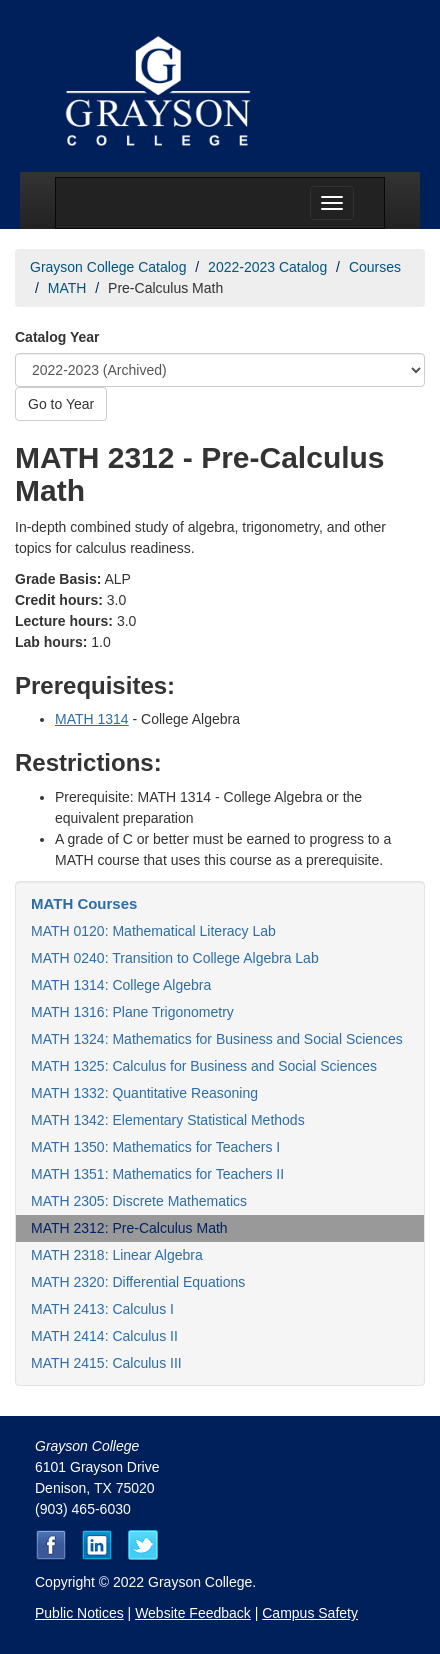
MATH (67, 288)
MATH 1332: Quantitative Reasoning (144, 1093)
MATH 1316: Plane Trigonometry (132, 1012)
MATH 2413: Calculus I (102, 1309)
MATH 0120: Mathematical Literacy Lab (153, 931)
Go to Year (61, 404)
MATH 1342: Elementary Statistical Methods (168, 1120)
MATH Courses (84, 903)
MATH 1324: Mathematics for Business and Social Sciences (217, 1039)
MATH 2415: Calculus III (106, 1363)
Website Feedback (193, 1613)
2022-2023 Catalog (267, 267)
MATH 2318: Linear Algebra (117, 1255)
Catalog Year (57, 337)
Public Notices (79, 1613)
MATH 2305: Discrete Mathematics (139, 1201)
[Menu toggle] (332, 203)
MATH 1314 (92, 719)
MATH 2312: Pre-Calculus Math (129, 1228)
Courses (375, 267)
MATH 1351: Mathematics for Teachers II (157, 1174)
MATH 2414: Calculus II (104, 1336)
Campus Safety (310, 1613)
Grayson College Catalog (108, 267)
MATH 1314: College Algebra (121, 985)
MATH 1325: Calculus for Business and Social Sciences (204, 1066)
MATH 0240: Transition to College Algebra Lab (175, 958)
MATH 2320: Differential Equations (138, 1282)
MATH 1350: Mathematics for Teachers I (155, 1147)
